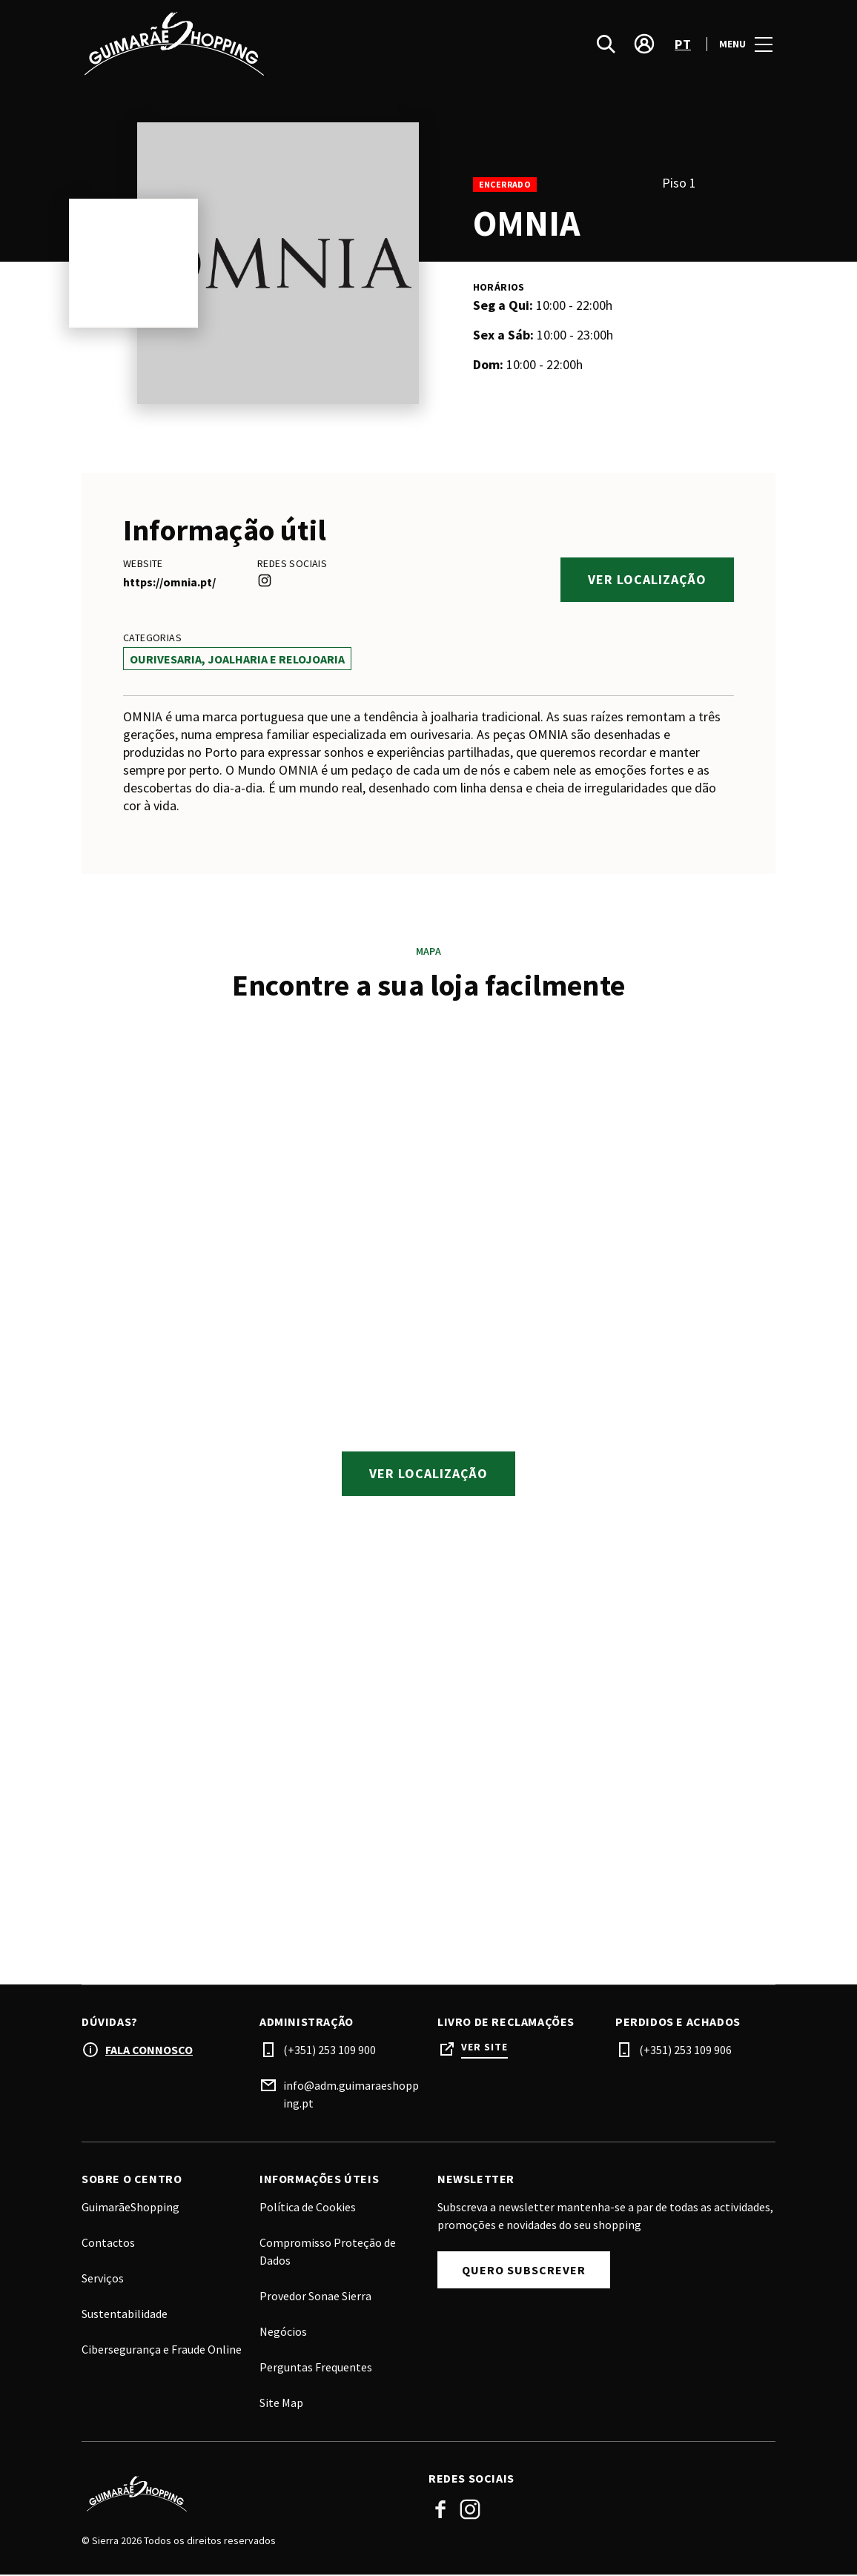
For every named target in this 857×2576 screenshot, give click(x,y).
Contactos (108, 2243)
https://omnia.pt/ (169, 582)
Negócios (283, 2332)
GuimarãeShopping (130, 2208)
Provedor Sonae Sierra (315, 2297)
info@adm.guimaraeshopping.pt (351, 2095)
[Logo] (246, 2495)
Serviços (103, 2279)
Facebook (440, 2511)
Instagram (470, 2511)
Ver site (484, 2048)
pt (683, 44)
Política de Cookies (307, 2208)
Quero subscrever (524, 2271)
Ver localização (647, 579)
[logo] (256, 44)
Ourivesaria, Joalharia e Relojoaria (237, 659)
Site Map (281, 2404)
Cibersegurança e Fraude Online (162, 2350)
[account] (644, 44)
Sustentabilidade (125, 2315)
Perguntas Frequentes (315, 2368)
